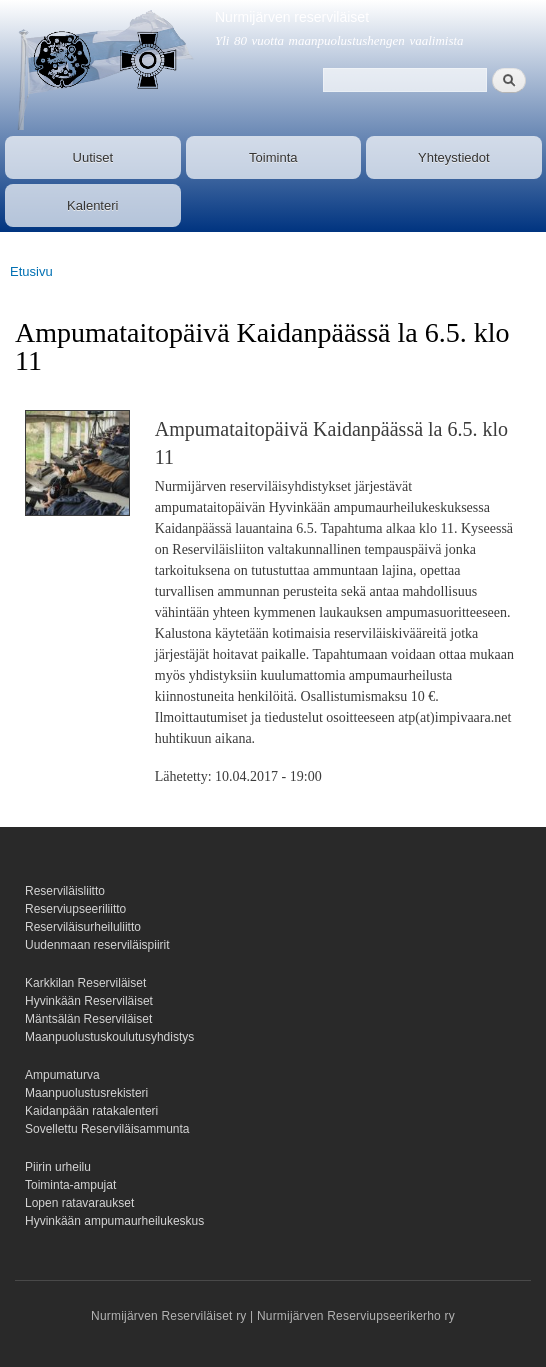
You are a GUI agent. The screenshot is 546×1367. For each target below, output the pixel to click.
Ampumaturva (62, 1075)
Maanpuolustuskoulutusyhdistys (109, 1037)
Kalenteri (92, 205)
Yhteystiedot (454, 157)
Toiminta (273, 157)
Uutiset (93, 157)
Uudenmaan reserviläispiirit (97, 945)
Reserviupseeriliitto (75, 909)
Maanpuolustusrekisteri (86, 1093)
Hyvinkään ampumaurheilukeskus (114, 1221)
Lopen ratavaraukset (79, 1203)
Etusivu (31, 271)
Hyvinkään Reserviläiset (89, 1001)
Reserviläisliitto (65, 891)
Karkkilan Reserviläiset (85, 983)
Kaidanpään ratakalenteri (91, 1111)
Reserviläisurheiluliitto (83, 927)
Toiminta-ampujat (70, 1185)
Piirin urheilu (58, 1167)
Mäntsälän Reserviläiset (88, 1019)
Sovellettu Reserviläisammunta (107, 1129)
